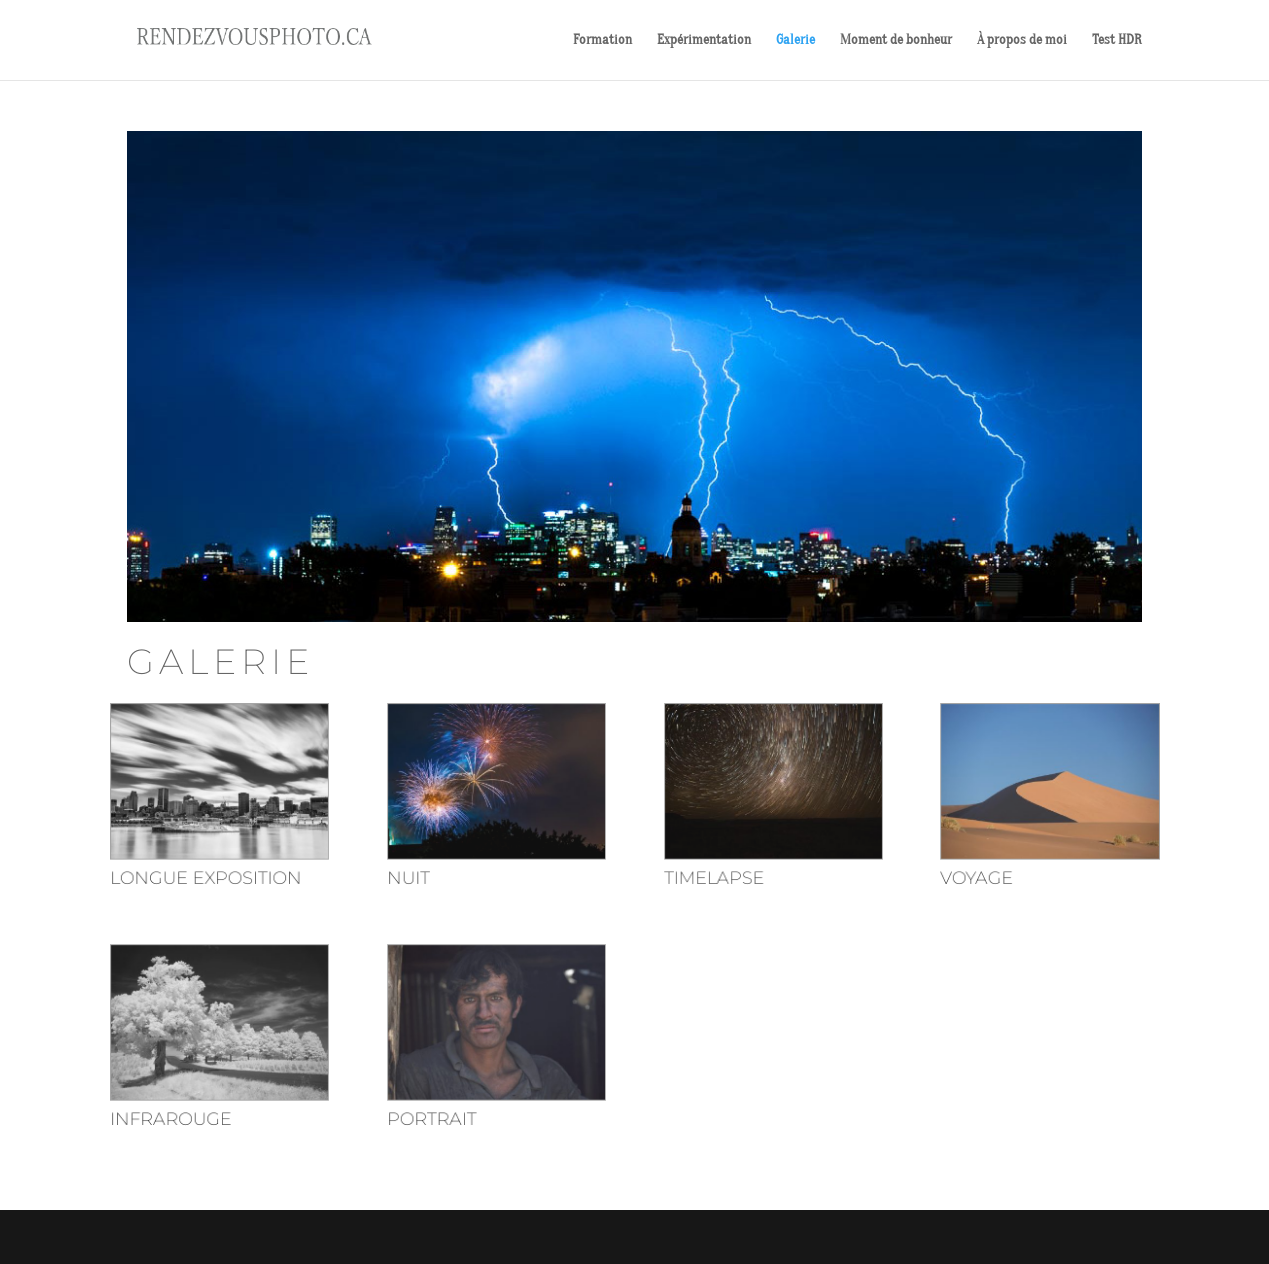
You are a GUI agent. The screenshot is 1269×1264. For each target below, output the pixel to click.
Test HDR (1117, 40)
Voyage (949, 881)
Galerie (795, 40)
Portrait (447, 1103)
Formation (602, 40)
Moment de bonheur (896, 40)
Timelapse (707, 881)
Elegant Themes (228, 1236)
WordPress (386, 1236)
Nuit (425, 881)
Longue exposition (239, 881)
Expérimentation (704, 40)
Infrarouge (207, 1103)
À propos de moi (1022, 40)
